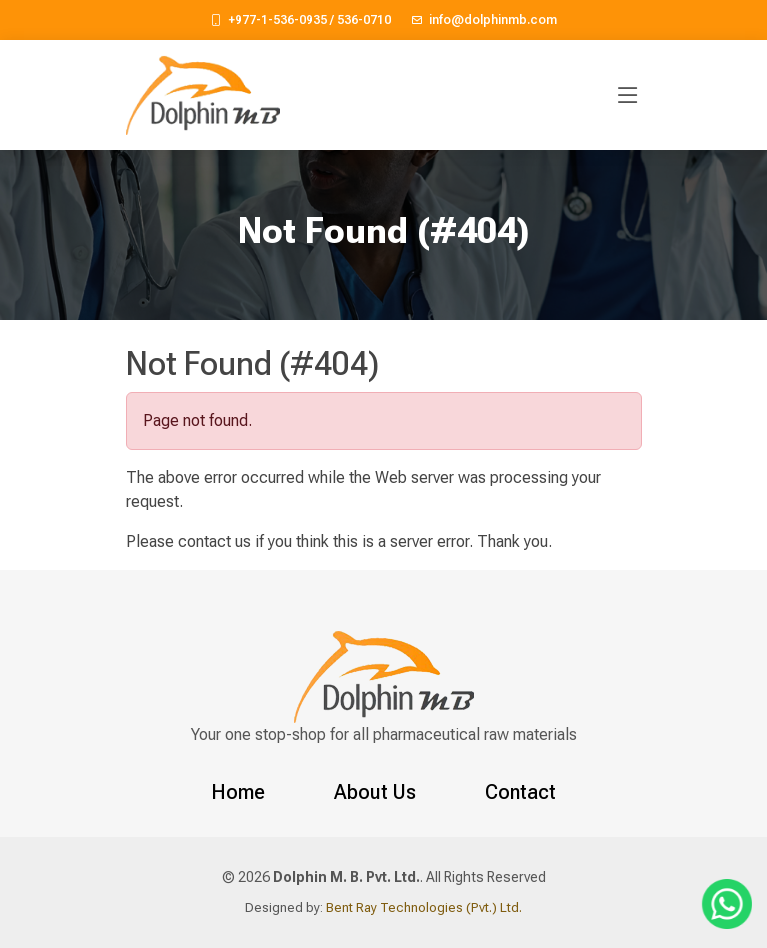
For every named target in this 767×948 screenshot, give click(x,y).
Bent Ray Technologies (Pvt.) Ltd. (422, 907)
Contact (520, 792)
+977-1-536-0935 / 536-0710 (309, 20)
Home (238, 792)
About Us (375, 792)
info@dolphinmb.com (493, 20)
